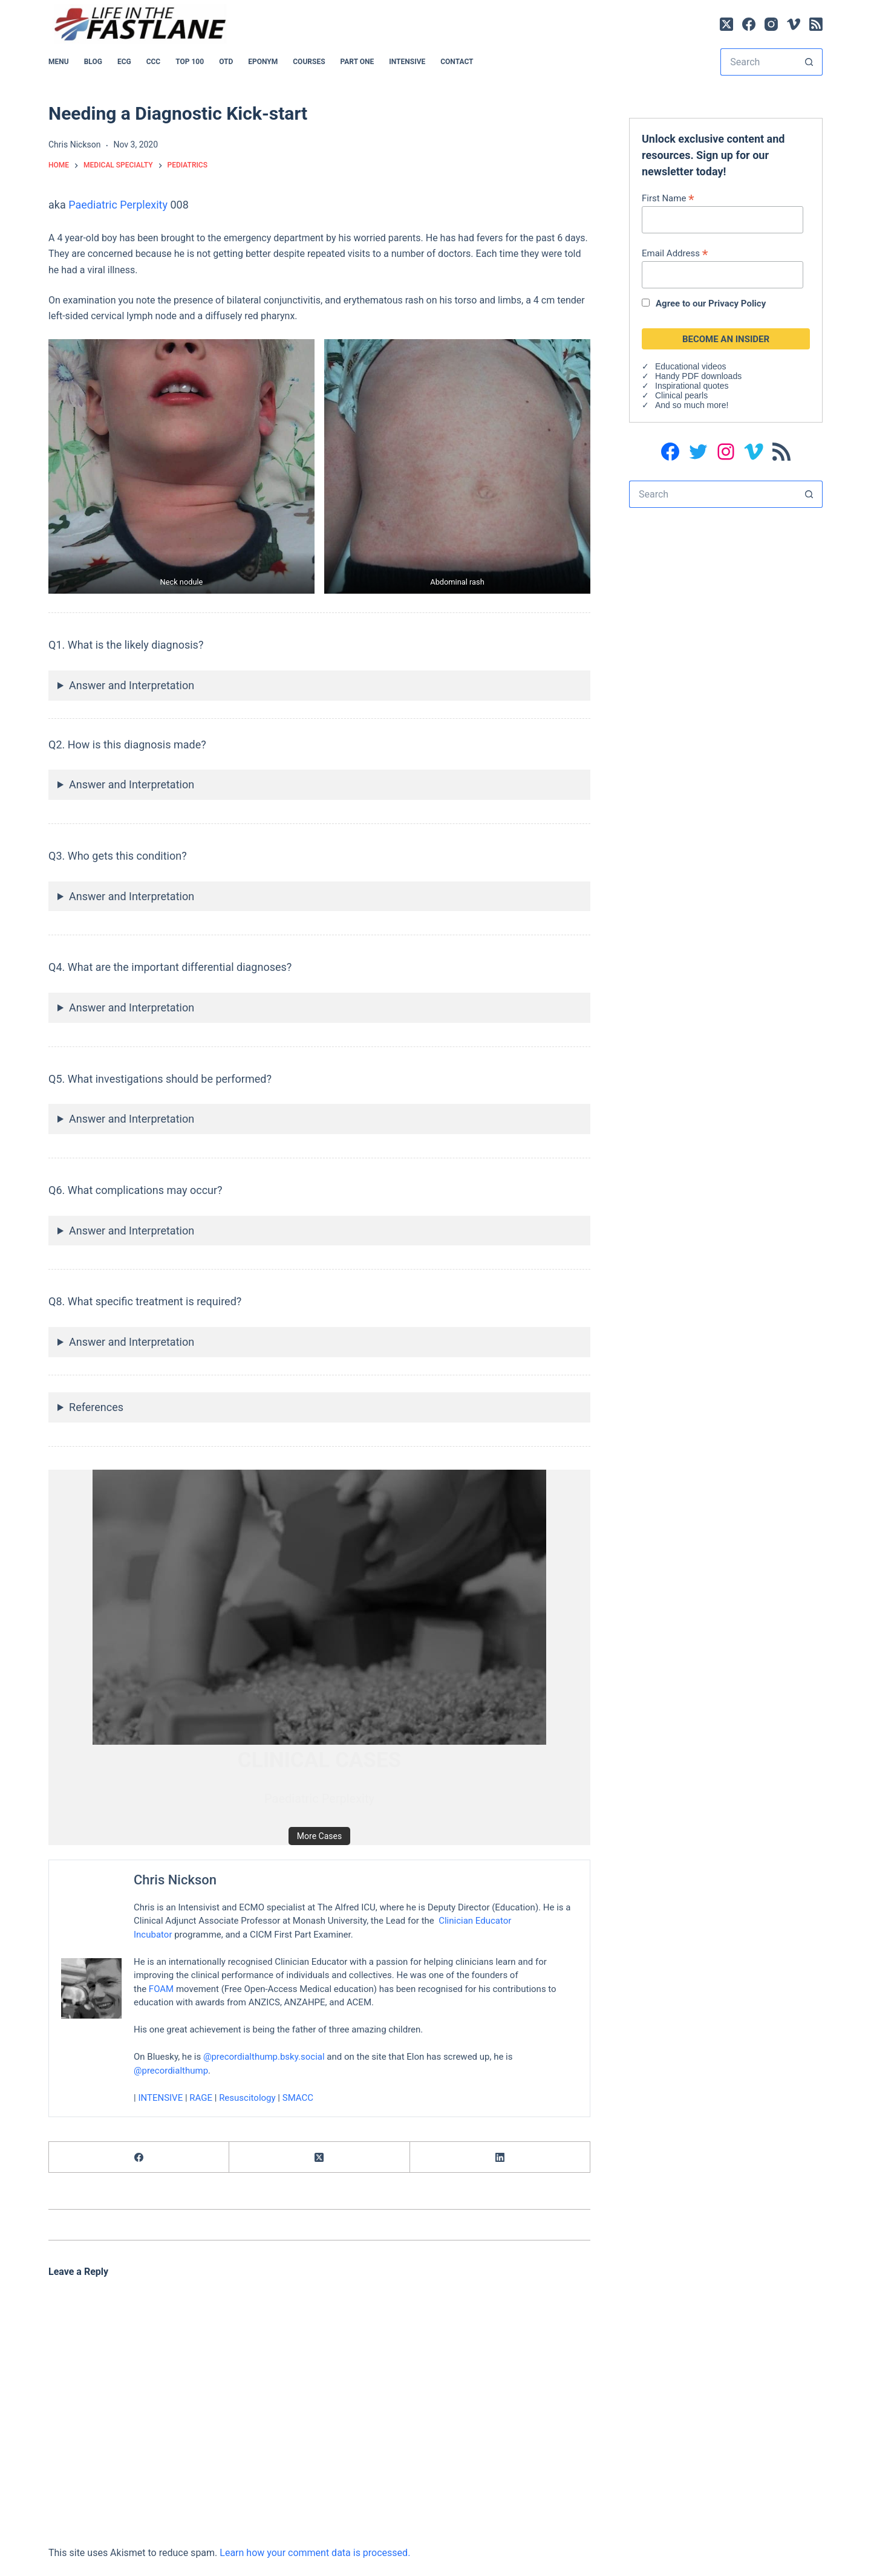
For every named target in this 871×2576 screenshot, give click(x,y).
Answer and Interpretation (131, 685)
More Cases (319, 1836)
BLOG (93, 61)
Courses (309, 61)
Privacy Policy (737, 303)
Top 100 (189, 61)
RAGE (200, 2097)
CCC (153, 61)
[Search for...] (757, 62)
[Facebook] (748, 24)
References (96, 1407)
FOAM (161, 1989)
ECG (124, 61)
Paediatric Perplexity (118, 204)
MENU (58, 61)
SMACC (297, 2097)
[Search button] (809, 62)
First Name (668, 198)
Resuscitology (247, 2097)
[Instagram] (771, 24)
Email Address (675, 253)
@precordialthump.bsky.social (264, 2056)
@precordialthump (171, 2070)
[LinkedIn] (500, 2157)
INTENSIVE (407, 61)
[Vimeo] (793, 24)
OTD (226, 61)
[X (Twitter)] (726, 24)
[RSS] (816, 24)
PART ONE (357, 61)
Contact (456, 61)
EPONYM (263, 61)
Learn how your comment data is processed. (315, 2552)
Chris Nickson (175, 1879)
